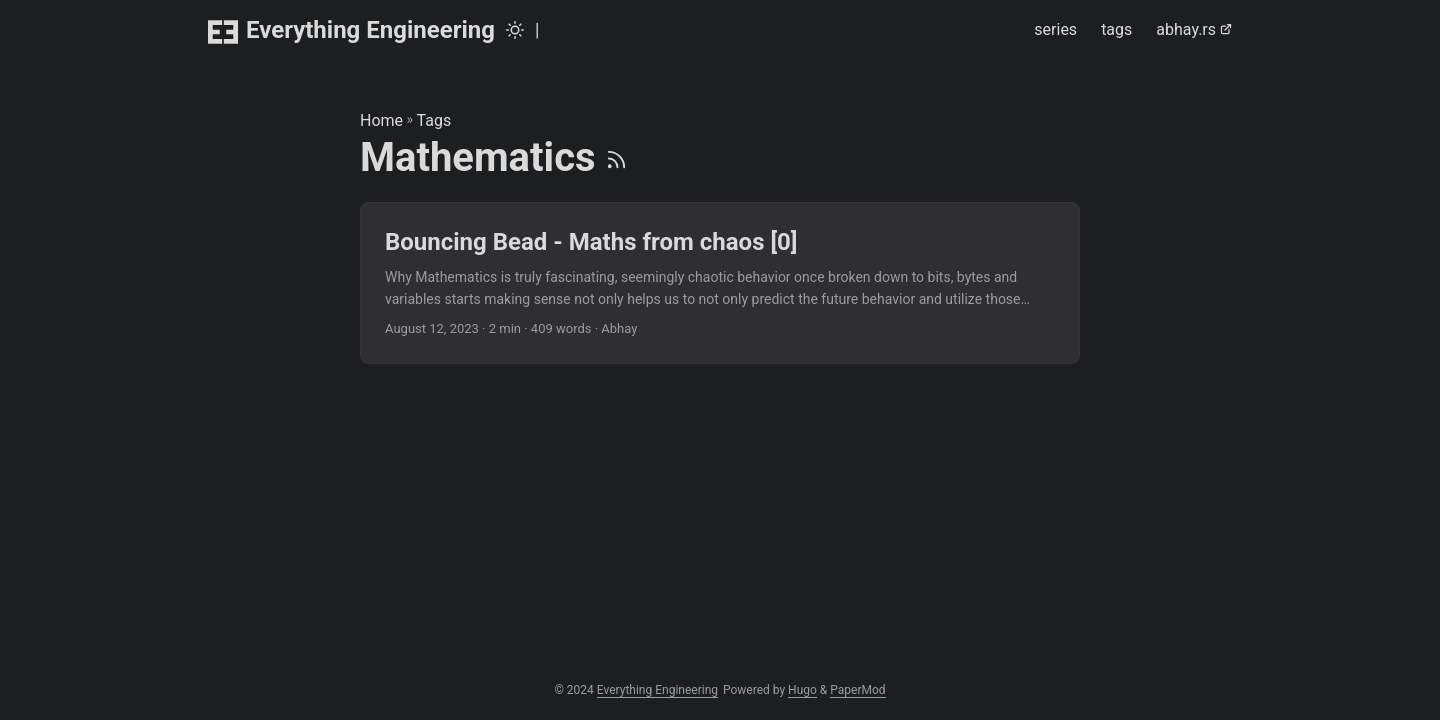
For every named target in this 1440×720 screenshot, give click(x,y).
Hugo (802, 690)
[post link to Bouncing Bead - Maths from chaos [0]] (720, 283)
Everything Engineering (351, 31)
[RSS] (616, 157)
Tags (434, 120)
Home (381, 120)
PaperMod (857, 690)
